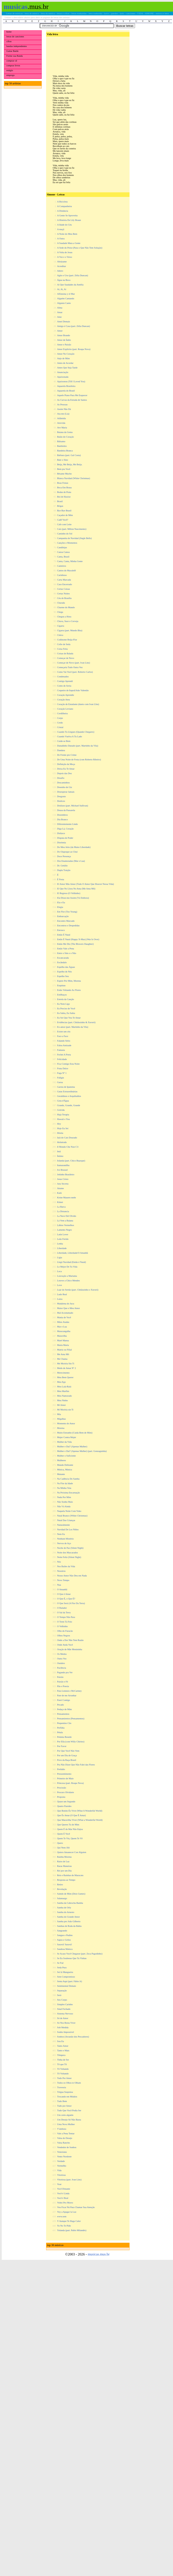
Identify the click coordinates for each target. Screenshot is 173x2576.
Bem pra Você (63, 469)
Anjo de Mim (63, 358)
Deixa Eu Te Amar (65, 769)
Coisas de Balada (65, 653)
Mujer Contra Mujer (66, 1437)
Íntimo (60, 1156)
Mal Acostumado (65, 1313)
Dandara (61, 750)
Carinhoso (62, 575)
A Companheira (64, 206)
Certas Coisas (63, 589)
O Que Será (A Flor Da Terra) (71, 1603)
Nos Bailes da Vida (66, 1566)
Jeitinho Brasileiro (65, 1174)
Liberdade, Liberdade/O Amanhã (72, 1253)
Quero (60, 1843)
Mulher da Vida (64, 1442)
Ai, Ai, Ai (61, 289)
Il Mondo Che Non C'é (67, 1147)
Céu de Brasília (64, 598)
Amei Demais (63, 321)
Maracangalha (63, 1331)
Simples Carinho (65, 2004)
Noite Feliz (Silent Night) (69, 1557)
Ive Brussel (62, 1170)
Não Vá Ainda (63, 1506)
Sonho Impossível (65, 2032)
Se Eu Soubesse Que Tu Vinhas (71, 1958)
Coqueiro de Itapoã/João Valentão (73, 690)
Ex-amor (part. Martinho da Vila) (72, 1027)
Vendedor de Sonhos (66, 2147)
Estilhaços (62, 994)
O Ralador (62, 1608)
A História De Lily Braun (69, 220)
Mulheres (61, 1460)
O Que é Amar (64, 1594)
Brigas (60, 506)
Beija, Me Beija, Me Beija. (69, 464)
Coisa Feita (62, 649)
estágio (9, 70)
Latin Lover (62, 1234)
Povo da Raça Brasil (66, 1760)
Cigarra (60, 626)
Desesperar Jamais (65, 792)
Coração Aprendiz (65, 695)
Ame (59, 317)
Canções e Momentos (67, 543)
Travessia (61, 2087)
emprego (10, 75)
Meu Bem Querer (65, 1377)
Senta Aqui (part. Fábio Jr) (69, 1981)
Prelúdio (61, 1769)
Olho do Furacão (65, 1631)
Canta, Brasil (63, 556)
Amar (59, 312)
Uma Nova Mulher (66, 2124)
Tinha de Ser (63, 2060)
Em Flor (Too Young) (67, 911)
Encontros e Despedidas (68, 925)
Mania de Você (64, 1317)
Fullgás (60, 1077)
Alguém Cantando (65, 298)
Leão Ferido (62, 1239)
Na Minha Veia (64, 1488)
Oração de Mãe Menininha (69, 1649)
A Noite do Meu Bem (67, 234)
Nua (59, 1585)
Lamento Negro (64, 1230)
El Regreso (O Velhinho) (68, 893)
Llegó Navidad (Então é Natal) (71, 1262)
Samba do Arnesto (65, 1912)
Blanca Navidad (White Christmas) (73, 478)
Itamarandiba (63, 1165)
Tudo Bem (62, 2101)
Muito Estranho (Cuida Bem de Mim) (74, 1432)
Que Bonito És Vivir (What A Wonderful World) (79, 1811)
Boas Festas (62, 483)
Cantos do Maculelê (66, 570)
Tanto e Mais (63, 2050)
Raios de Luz (63, 1861)
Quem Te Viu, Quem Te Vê (70, 1838)
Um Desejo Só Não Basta (69, 2119)
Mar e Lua (62, 1326)
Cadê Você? (62, 520)
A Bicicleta (62, 201)
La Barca (61, 1207)
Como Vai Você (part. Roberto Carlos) (75, 672)
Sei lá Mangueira (65, 1972)
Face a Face (62, 1036)
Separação (62, 1990)
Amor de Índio (64, 340)
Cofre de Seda (63, 644)
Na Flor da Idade (65, 1483)
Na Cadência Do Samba (68, 1479)
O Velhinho (62, 1626)
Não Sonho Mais (65, 1502)
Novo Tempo (63, 1580)
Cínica (60, 635)
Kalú (59, 1193)
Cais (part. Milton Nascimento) (71, 529)
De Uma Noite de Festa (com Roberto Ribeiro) (79, 759)
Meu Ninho (62, 1400)
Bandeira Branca (65, 450)
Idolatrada (62, 1142)
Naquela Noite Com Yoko (69, 1511)
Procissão (61, 1787)
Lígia (59, 1257)
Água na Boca (63, 280)
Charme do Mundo (66, 607)
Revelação (62, 1889)
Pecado (60, 1705)
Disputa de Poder (65, 838)
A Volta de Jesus (64, 252)
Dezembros (62, 815)
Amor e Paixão (64, 344)
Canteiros (61, 566)
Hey (59, 1124)
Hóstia (60, 1133)
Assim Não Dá (64, 409)
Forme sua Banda (14, 56)
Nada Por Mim (64, 1497)
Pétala (60, 1732)
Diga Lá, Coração (65, 828)
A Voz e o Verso (64, 257)
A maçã (60, 229)
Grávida (61, 1110)
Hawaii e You (63, 1119)
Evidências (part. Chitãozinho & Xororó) (76, 1022)
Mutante (61, 1474)
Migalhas (61, 1419)
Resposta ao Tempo (66, 1880)
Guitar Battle (12, 51)
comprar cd (11, 60)
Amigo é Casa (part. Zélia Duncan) (73, 326)
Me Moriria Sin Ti (65, 1363)
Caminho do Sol (64, 533)
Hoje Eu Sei (62, 1128)
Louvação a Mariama (67, 1276)
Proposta (61, 1797)
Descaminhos (63, 782)
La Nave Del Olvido (66, 1216)
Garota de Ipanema (66, 1087)
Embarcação (63, 916)
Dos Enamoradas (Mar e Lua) (71, 861)
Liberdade (62, 1248)
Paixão (60, 1677)
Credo (60, 722)
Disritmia (61, 842)
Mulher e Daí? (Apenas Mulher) (72, 1446)
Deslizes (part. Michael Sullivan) (72, 805)
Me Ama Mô (63, 1354)
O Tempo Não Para (66, 1617)
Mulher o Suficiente (66, 1456)
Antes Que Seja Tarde (67, 367)
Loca (59, 1271)
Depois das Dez (64, 773)
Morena (60, 1428)
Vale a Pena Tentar (65, 2133)
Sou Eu (60, 2041)
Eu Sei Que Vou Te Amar (69, 1018)
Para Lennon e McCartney (69, 1691)
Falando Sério (63, 1041)
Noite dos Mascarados (67, 1552)
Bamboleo (62, 446)
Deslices (61, 801)
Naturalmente (63, 1525)
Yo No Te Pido (64, 2225)
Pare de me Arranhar (66, 1695)
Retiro (60, 1884)
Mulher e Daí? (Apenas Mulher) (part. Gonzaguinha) (82, 1451)
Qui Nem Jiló (63, 1847)
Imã (59, 1151)
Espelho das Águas (66, 967)
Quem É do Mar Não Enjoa (70, 1829)
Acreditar (61, 266)
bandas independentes (16, 46)
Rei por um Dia (64, 1870)
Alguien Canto (64, 303)
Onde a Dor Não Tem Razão (70, 1640)
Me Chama (62, 1359)
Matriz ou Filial (64, 1349)
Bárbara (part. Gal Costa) (69, 455)
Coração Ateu (63, 699)
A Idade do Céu (64, 225)
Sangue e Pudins (64, 1935)
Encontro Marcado (66, 921)
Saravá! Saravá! (64, 1944)
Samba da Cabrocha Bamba (70, 1903)
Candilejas (62, 547)
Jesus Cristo (62, 1179)
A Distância (62, 211)
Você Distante (63, 2189)
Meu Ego (61, 1382)
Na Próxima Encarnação (68, 1492)
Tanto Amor (62, 2046)
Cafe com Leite (64, 524)
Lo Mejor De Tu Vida (67, 1266)
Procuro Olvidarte (65, 1792)
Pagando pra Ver (64, 1672)
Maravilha (62, 1336)
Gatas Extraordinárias (67, 1091)
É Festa (60, 879)
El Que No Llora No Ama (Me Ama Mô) (76, 888)
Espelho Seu (63, 976)
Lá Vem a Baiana (65, 1220)
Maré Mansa (63, 1340)
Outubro (61, 1663)
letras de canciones (15, 36)
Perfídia (61, 1728)
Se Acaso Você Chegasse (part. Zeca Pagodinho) (79, 1953)
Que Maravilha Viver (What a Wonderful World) (80, 1820)
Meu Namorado (64, 1396)
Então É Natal (63, 935)
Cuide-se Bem (63, 741)
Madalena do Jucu (65, 1303)
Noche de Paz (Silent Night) (70, 1548)
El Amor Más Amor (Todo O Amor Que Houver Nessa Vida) (85, 884)
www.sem (61, 2216)
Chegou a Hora (64, 616)
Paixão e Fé (62, 1681)
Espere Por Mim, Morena (69, 981)
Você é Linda (63, 2193)
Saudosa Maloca (64, 1949)
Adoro (60, 271)
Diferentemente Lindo (67, 824)
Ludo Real (62, 1294)
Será (59, 1995)
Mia (59, 1414)
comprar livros (13, 65)
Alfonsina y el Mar (66, 294)
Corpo (60, 718)
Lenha (60, 1243)
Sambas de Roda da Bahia (69, 1926)
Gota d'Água (63, 1101)
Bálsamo (61, 441)
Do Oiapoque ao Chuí (67, 852)
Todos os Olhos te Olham (69, 2083)
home (9, 32)
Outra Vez (62, 1658)
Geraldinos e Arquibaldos (69, 1096)
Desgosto (61, 796)
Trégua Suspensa (65, 2092)
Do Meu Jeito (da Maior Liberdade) (73, 847)
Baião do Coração (65, 437)
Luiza (59, 1299)
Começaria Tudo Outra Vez (70, 667)
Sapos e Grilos (64, 1940)
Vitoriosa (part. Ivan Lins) (69, 2179)
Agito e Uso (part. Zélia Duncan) (72, 275)
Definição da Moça (66, 764)
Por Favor (61, 1746)
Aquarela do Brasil (66, 390)
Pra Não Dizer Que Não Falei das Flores (76, 1764)
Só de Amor (62, 2018)
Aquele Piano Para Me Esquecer (72, 395)
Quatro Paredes (64, 1806)
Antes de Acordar (65, 363)
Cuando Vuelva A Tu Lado (69, 736)
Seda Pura (62, 1967)
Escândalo (62, 962)
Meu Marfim (63, 1391)
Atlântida (61, 418)
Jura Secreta (62, 1184)
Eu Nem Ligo (63, 1004)
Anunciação (62, 372)
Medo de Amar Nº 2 (66, 1368)
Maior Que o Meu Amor (68, 1308)
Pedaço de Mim (64, 1709)
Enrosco (61, 930)
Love (59, 1285)
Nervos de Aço (64, 1543)
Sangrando (62, 1930)
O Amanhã (62, 1589)
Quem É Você (63, 1834)
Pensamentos (63, 1714)
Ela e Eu (61, 902)
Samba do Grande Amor (68, 1917)
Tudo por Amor (64, 2106)
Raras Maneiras (64, 1866)
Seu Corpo (62, 2000)
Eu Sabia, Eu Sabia (66, 1013)
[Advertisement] (72, 52)
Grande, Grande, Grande (68, 1105)
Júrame (60, 1188)
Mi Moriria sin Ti (65, 1409)
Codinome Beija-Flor (67, 639)
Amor (60, 331)
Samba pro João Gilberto (68, 1921)
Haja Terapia (63, 1114)
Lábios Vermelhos (65, 1225)
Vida (59, 2170)
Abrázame (62, 261)
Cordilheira (62, 713)
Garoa (60, 1082)
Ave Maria (62, 427)
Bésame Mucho (64, 473)
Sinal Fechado (63, 2009)
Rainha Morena (64, 1857)
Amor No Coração (65, 354)
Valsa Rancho (63, 2143)
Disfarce (61, 833)
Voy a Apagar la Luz (66, 2212)
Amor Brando (63, 335)
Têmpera (61, 2055)
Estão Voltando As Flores (69, 990)
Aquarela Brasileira (66, 386)
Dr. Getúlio (62, 865)
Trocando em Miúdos (67, 2096)
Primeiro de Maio (65, 1778)
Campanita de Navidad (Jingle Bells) (74, 538)
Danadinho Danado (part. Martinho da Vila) (77, 745)
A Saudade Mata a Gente (68, 243)
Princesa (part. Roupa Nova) (70, 1783)
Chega (60, 612)
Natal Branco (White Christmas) (72, 1515)
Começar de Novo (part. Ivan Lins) (73, 663)
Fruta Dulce (62, 1068)
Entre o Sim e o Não (66, 953)
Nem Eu (61, 1534)
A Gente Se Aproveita (67, 215)
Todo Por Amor (64, 2078)
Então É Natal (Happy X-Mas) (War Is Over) (78, 939)
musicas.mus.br (99, 2254)
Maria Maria (63, 1345)
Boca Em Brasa (64, 487)
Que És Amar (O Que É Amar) (71, 1815)
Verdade (61, 2161)
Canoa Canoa (63, 552)
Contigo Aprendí (65, 681)
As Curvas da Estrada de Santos (72, 400)
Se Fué (60, 1963)
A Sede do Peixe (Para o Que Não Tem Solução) (79, 248)
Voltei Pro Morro (65, 2202)
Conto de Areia (64, 686)
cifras (9, 41)
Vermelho (61, 2166)
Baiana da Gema (64, 432)
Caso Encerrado (64, 584)
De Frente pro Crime (66, 755)
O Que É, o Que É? (66, 1598)
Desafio (60, 778)
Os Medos (62, 1654)
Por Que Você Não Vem (68, 1751)
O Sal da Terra (64, 1612)
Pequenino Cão (64, 1723)
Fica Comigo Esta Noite (68, 1064)
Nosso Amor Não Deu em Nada (72, 1575)
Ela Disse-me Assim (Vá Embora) (73, 898)
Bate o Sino (62, 460)
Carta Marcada (64, 580)
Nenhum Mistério (65, 1539)
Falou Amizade (64, 1045)
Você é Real (62, 2198)
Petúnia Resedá (64, 1737)
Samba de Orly (64, 1907)
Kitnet (60, 1202)
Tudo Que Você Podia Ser (69, 2110)
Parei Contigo (63, 1700)
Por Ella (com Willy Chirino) (70, 1741)
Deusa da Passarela (66, 810)
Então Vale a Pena (65, 948)
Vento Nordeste (64, 2156)
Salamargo (62, 1898)
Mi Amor (61, 1405)
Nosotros (61, 1571)
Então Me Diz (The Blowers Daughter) (75, 944)
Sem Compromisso (66, 1977)
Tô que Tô (62, 2064)
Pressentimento (64, 1774)
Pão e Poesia (63, 1686)
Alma (59, 307)
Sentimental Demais (66, 1986)
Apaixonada (62, 377)
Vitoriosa (61, 2175)
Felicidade (62, 1059)
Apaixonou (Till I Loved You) (71, 381)
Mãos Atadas (63, 1322)
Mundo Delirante (65, 1465)
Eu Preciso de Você (66, 1008)
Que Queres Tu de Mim (68, 1824)
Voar (59, 2184)
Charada (61, 603)
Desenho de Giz (64, 787)
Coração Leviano (65, 709)
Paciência (61, 1668)
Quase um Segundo (66, 1801)
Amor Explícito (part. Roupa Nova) (73, 349)
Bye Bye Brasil (64, 510)
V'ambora (61, 2129)
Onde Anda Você (65, 1645)
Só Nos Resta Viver (66, 2023)
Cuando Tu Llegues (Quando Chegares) (75, 732)
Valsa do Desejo (64, 2138)
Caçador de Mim (65, 515)
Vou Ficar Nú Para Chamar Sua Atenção (76, 2207)
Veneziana (62, 2152)
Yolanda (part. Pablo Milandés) (71, 2230)
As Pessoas (62, 404)
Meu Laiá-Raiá (64, 1386)
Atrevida (61, 423)
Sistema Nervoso (65, 2013)
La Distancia (63, 1211)
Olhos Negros (63, 1635)
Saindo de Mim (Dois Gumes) (71, 1894)
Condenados (63, 676)
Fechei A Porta (64, 1054)
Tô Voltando (63, 2069)
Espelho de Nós (64, 971)
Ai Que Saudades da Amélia (70, 284)
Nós (59, 1562)
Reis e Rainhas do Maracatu (70, 1875)
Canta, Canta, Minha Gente (70, 561)
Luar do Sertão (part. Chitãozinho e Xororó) (77, 1290)
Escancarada (63, 958)
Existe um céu (63, 1031)
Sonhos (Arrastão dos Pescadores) (73, 2036)
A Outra (61, 238)
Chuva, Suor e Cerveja (67, 621)
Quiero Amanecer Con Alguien (71, 1852)
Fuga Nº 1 (62, 1073)
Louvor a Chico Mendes (68, 1280)
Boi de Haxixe (64, 497)
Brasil (60, 501)
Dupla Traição (63, 870)
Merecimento (63, 1373)
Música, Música (64, 1469)
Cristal (60, 727)
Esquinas (61, 985)
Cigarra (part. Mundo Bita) (69, 630)
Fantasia (61, 1050)
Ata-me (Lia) (63, 414)
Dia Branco (62, 819)
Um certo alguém (65, 2115)
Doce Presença (64, 856)
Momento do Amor (66, 1423)
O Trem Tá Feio (64, 1622)
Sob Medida (62, 2027)
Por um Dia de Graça (67, 1755)
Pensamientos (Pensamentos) (70, 1718)
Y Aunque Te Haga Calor (69, 2221)
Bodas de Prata (64, 492)
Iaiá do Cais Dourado (67, 1137)
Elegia (60, 907)
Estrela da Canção (65, 999)
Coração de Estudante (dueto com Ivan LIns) (78, 704)
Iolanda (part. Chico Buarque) (71, 1160)
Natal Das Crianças (66, 1520)
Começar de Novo (65, 658)
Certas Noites (63, 593)
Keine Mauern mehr (66, 1197)
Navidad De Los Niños (68, 1529)
